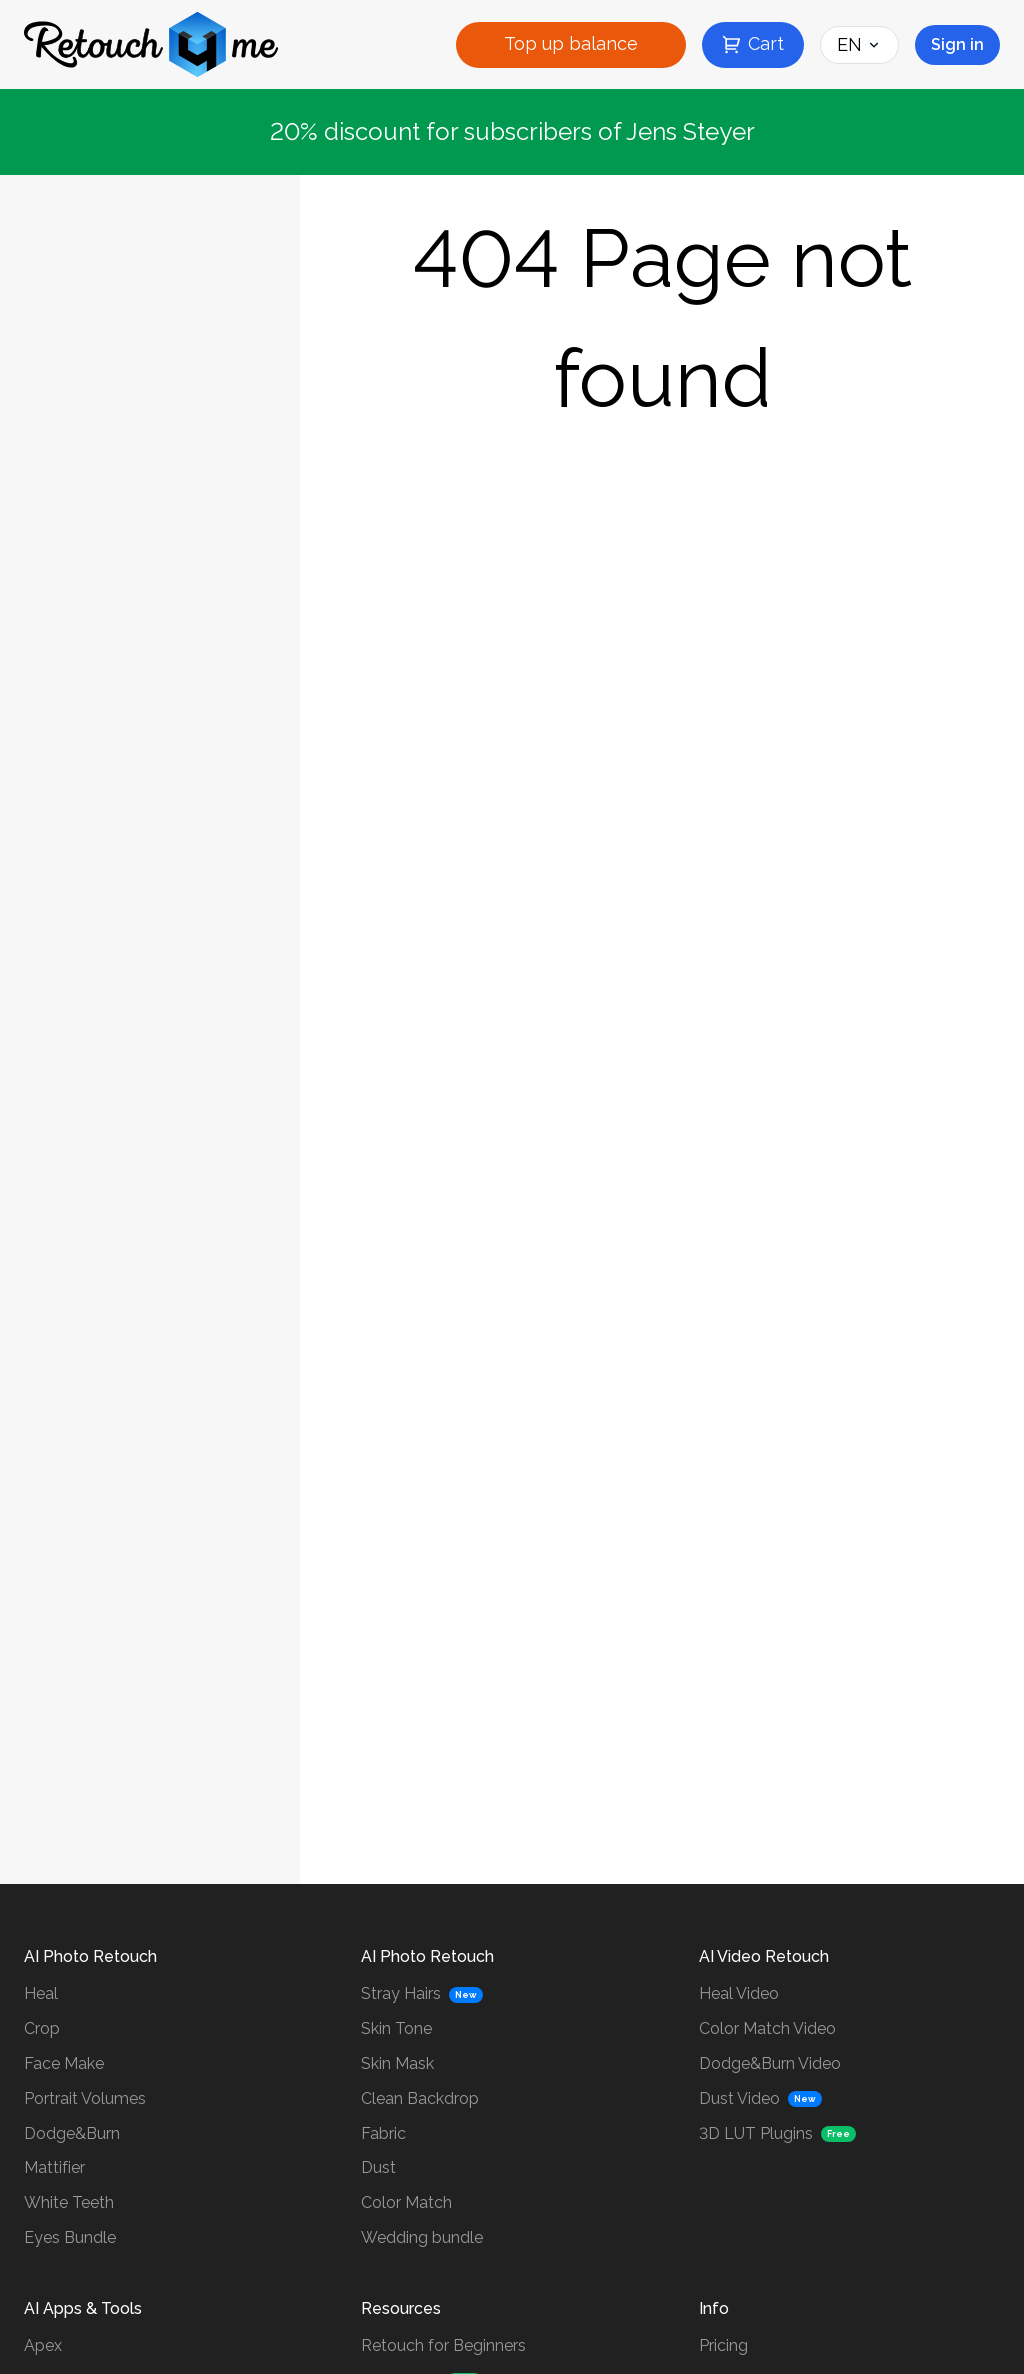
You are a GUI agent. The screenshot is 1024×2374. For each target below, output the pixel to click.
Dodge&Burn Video (770, 2063)
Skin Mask (397, 2063)
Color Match (406, 2202)
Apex (43, 2345)
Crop (42, 2028)
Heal (41, 1993)
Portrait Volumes (85, 2098)
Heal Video (739, 1993)
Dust (378, 2167)
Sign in (957, 44)
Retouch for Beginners (443, 2345)
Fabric (383, 2133)
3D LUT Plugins (756, 2133)
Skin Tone (396, 2028)
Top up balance (571, 43)
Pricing (723, 2345)
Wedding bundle (422, 2237)
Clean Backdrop (420, 2098)
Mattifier (54, 2167)
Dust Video (739, 2098)
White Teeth (69, 2202)
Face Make (64, 2063)
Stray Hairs (401, 1993)
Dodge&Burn (72, 2133)
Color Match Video (767, 2028)
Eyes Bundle (70, 2237)
